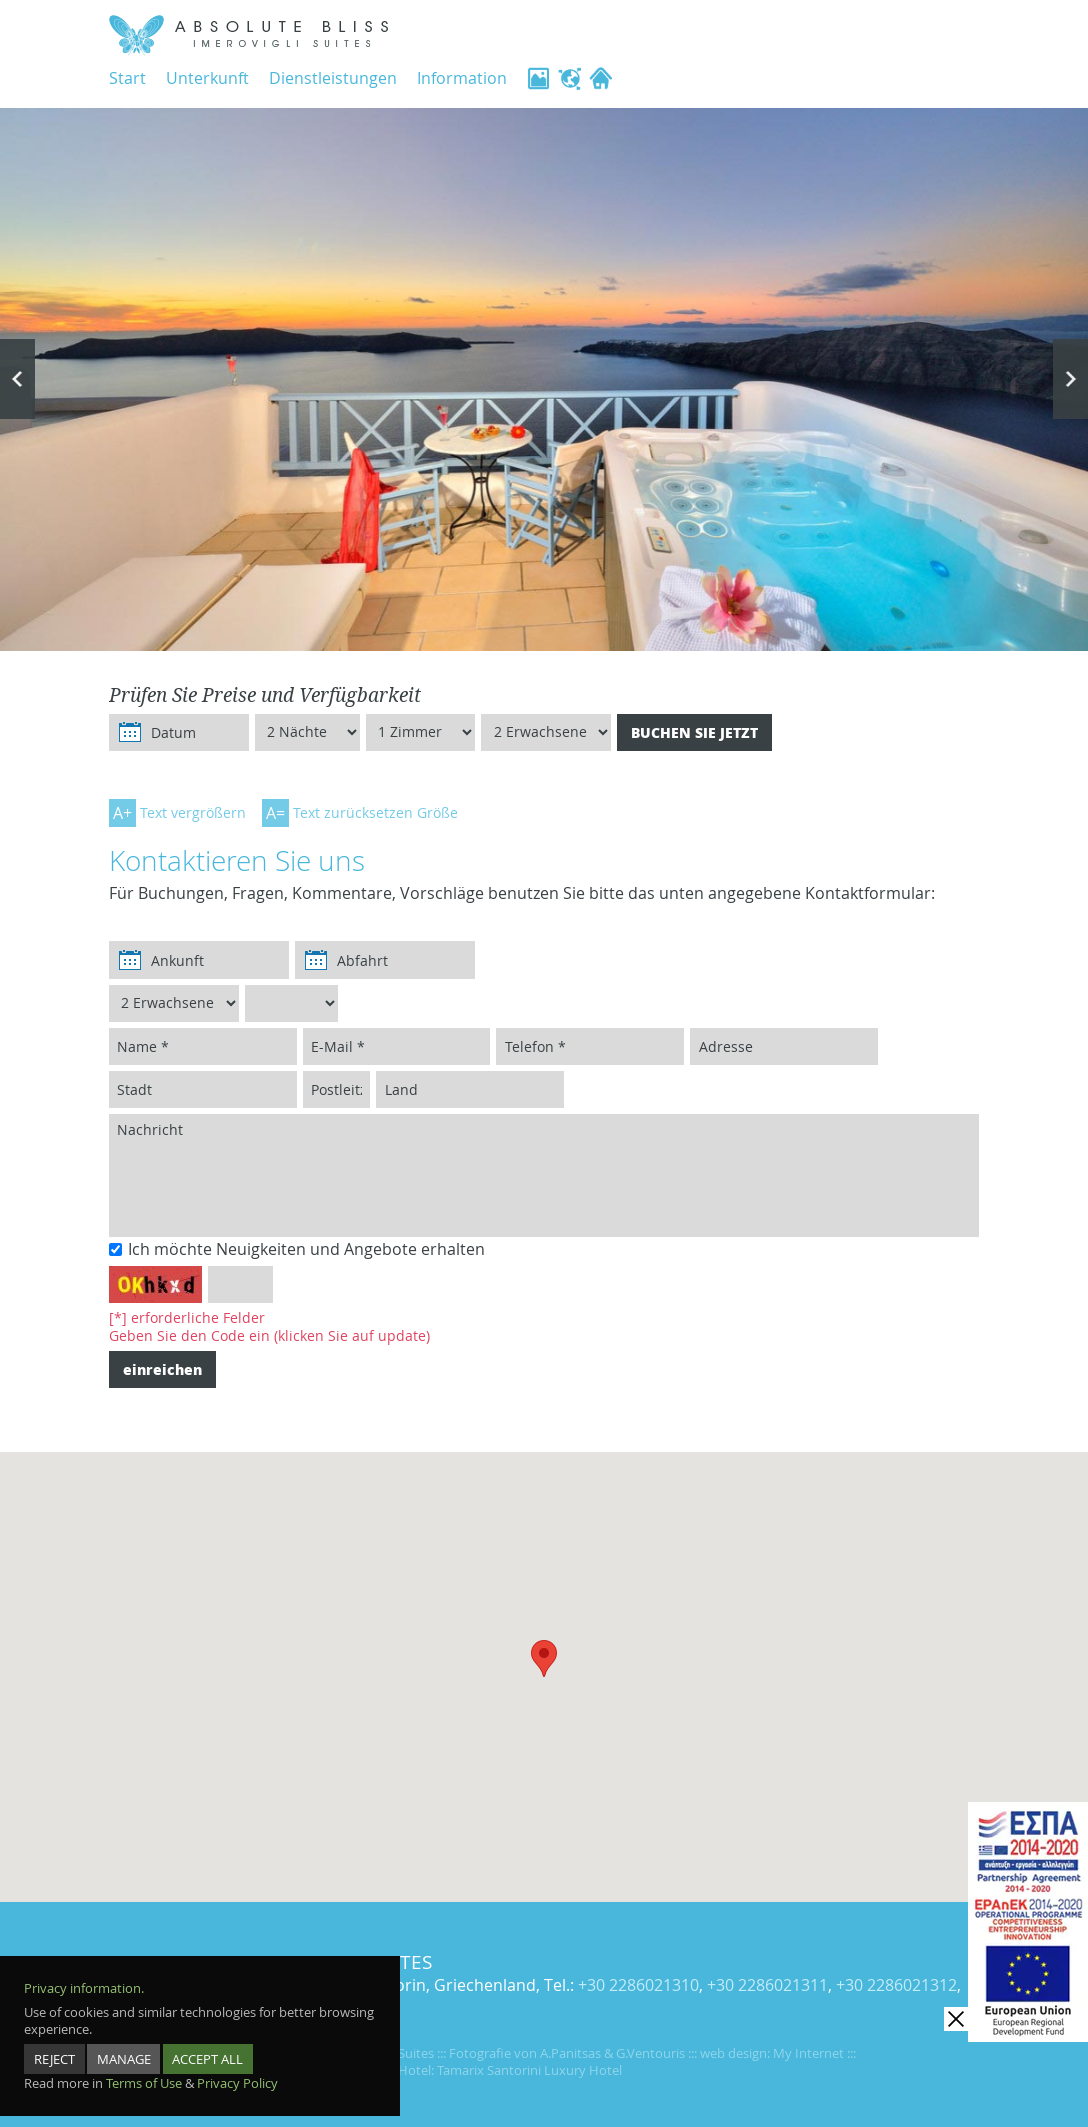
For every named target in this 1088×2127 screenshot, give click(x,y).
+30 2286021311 (767, 1985)
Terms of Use (144, 2068)
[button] (544, 1658)
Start (127, 78)
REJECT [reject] (54, 2045)
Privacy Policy (237, 2068)
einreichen (162, 1369)
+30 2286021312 (896, 1985)
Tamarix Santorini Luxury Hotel (529, 2070)
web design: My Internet (772, 2053)
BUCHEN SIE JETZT (694, 732)
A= (275, 813)
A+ (122, 813)
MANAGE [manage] (125, 2045)
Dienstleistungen (333, 78)
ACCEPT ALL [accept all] (209, 2045)
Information (462, 78)
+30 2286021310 (638, 1985)
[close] (956, 2019)
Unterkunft (207, 78)
